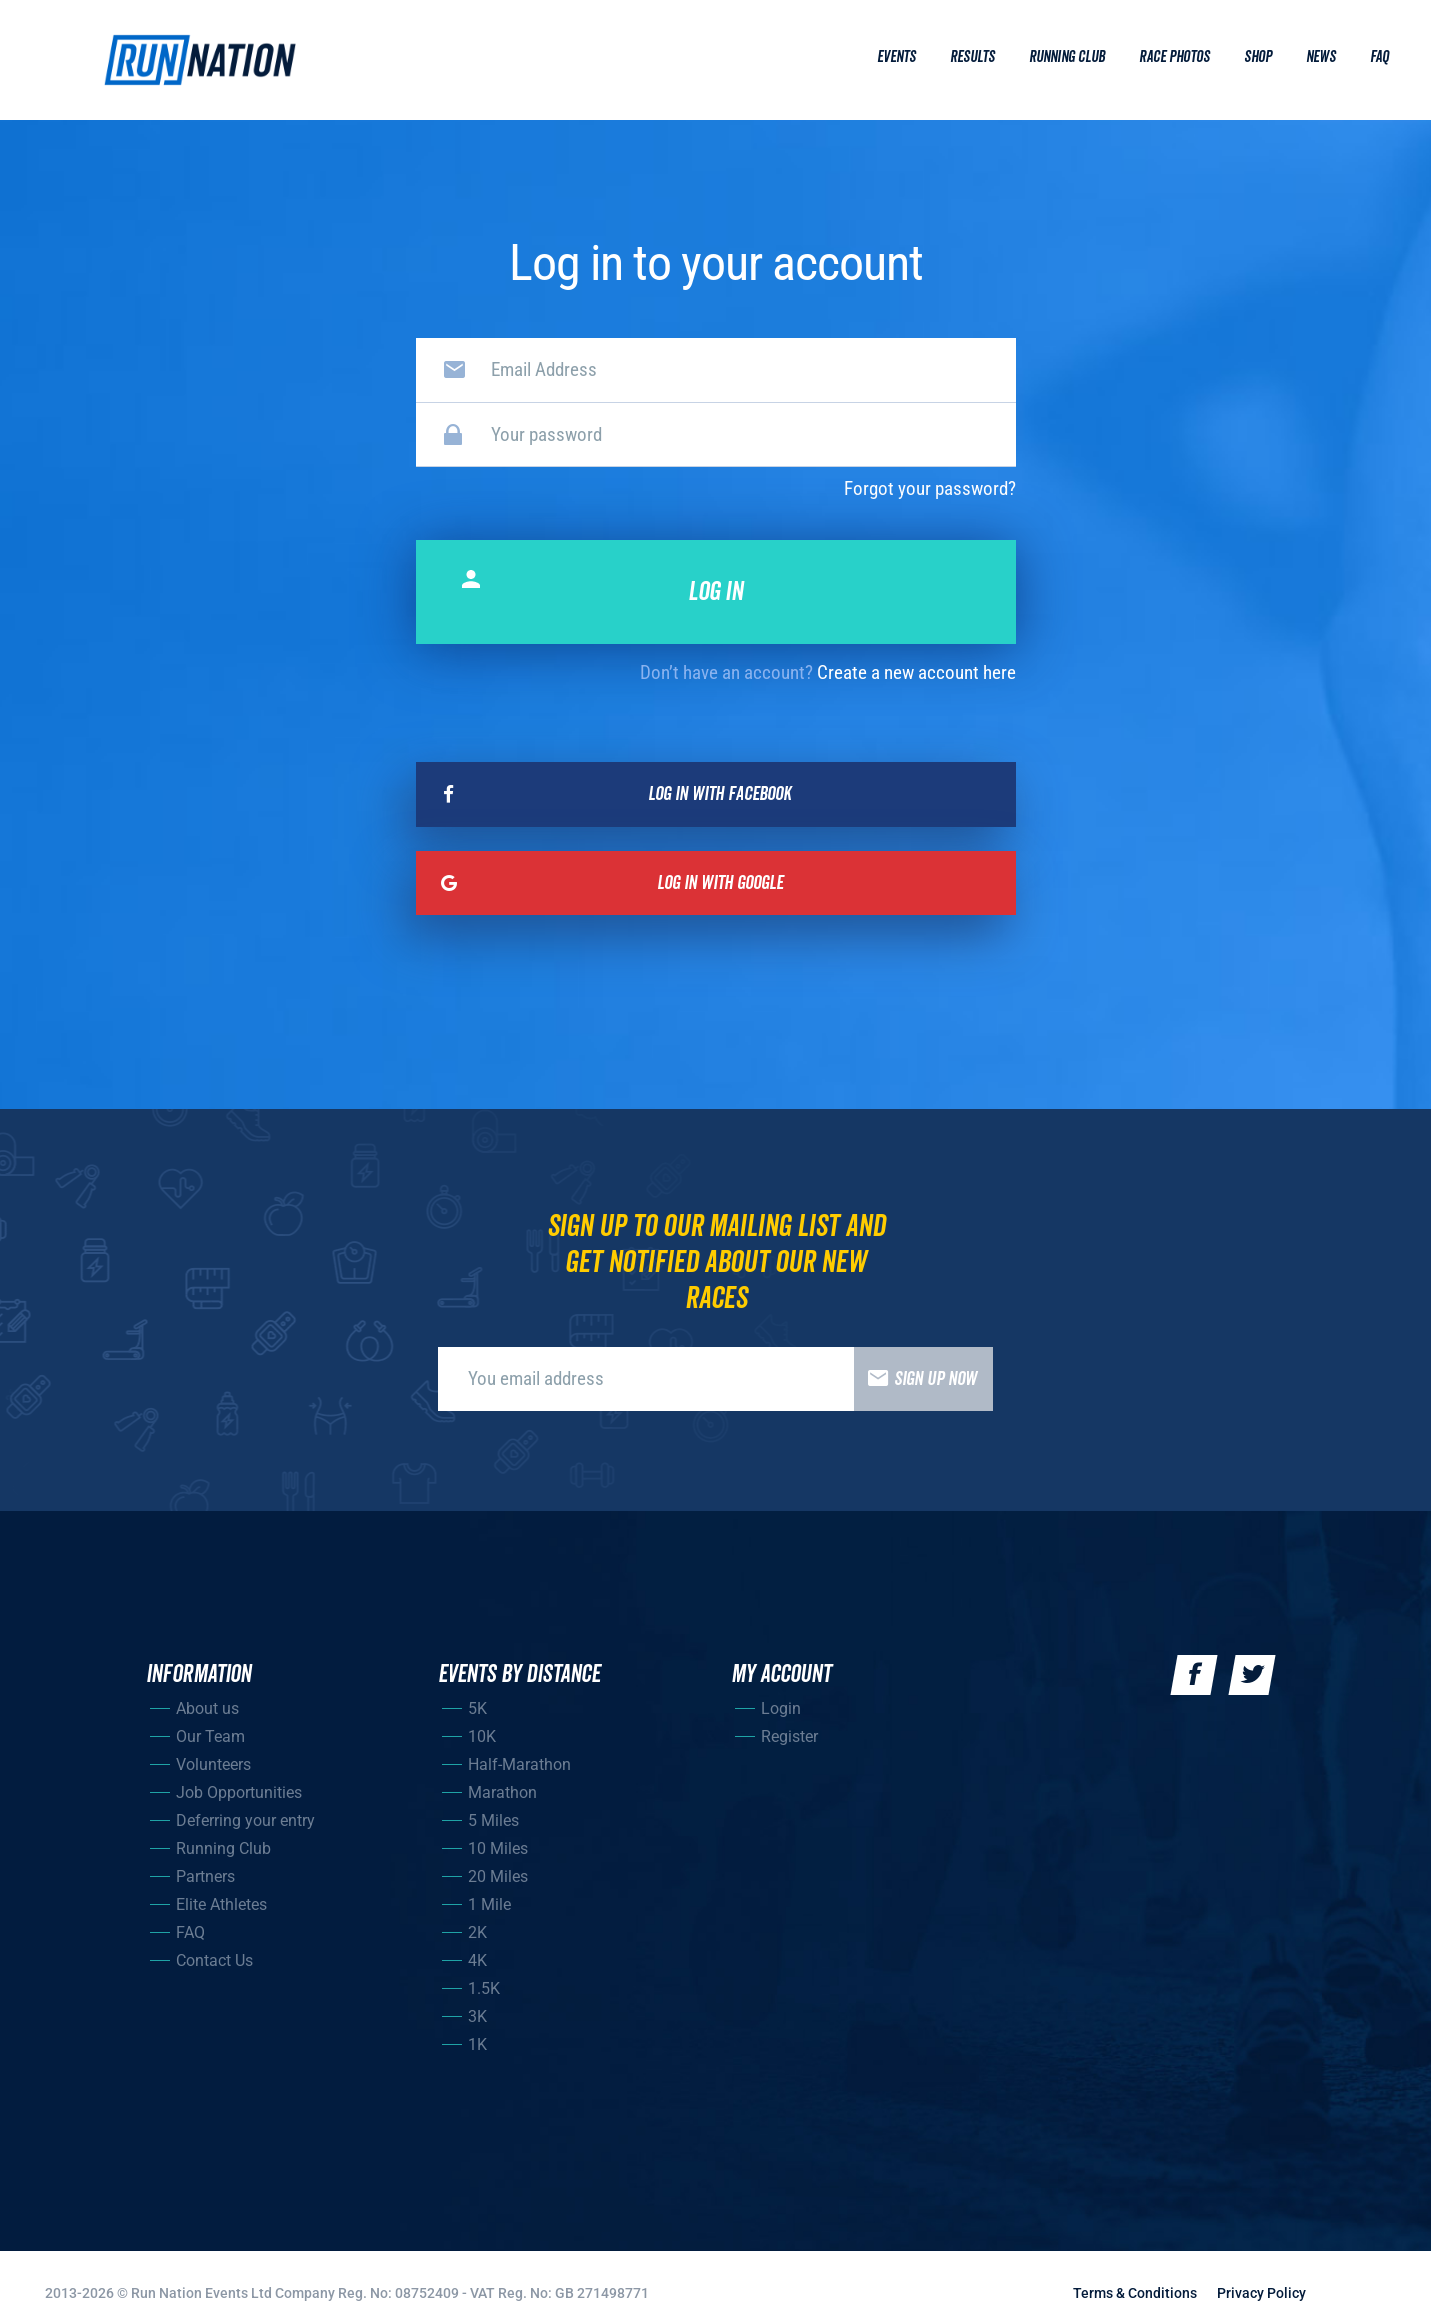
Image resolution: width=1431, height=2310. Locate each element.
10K (482, 1736)
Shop (1258, 57)
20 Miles (498, 1876)
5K (477, 1708)
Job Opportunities (239, 1792)
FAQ (190, 1932)
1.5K (484, 1988)
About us (207, 1708)
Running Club (1067, 57)
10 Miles (498, 1848)
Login (781, 1708)
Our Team (210, 1736)
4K (477, 1960)
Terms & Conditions (1135, 2293)
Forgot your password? (930, 488)
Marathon (502, 1792)
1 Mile (489, 1904)
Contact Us (214, 1960)
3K (477, 2016)
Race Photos (1174, 57)
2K (477, 1932)
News (1321, 57)
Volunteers (213, 1764)
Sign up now (915, 1379)
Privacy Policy (1261, 2293)
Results (972, 57)
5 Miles (493, 1820)
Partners (205, 1876)
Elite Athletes (221, 1904)
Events (896, 57)
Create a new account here (916, 672)
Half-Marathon (519, 1764)
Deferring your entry (245, 1820)
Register (789, 1736)
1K (477, 2044)
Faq (1379, 57)
